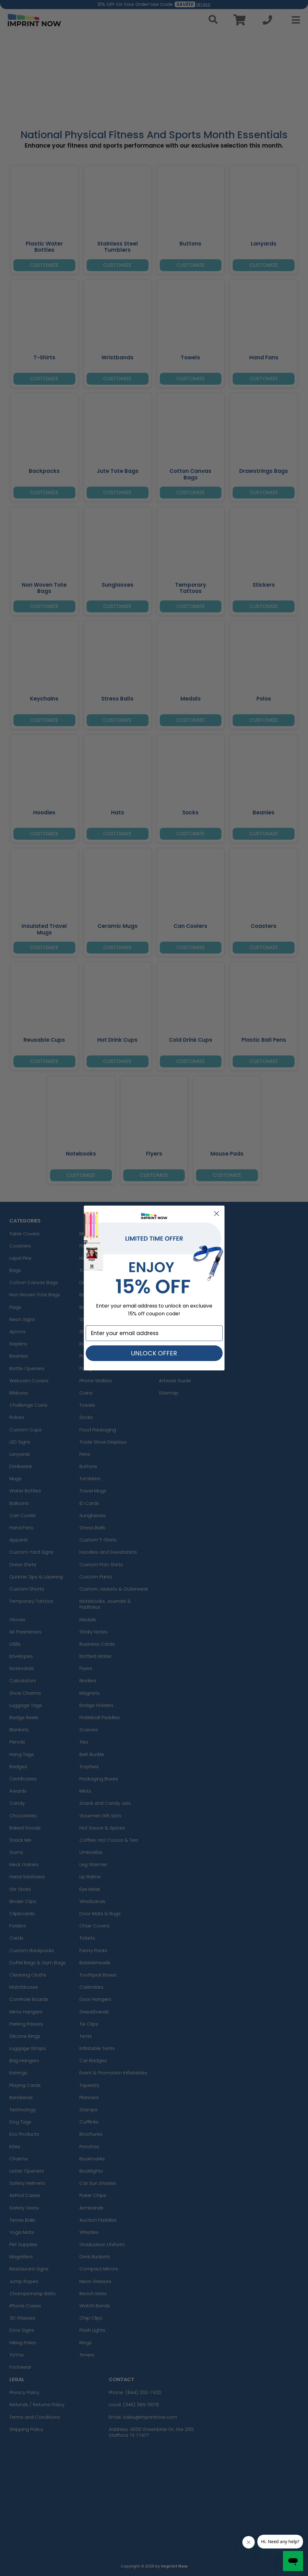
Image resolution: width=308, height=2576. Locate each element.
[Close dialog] (216, 1213)
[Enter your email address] (154, 1333)
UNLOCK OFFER (154, 1353)
